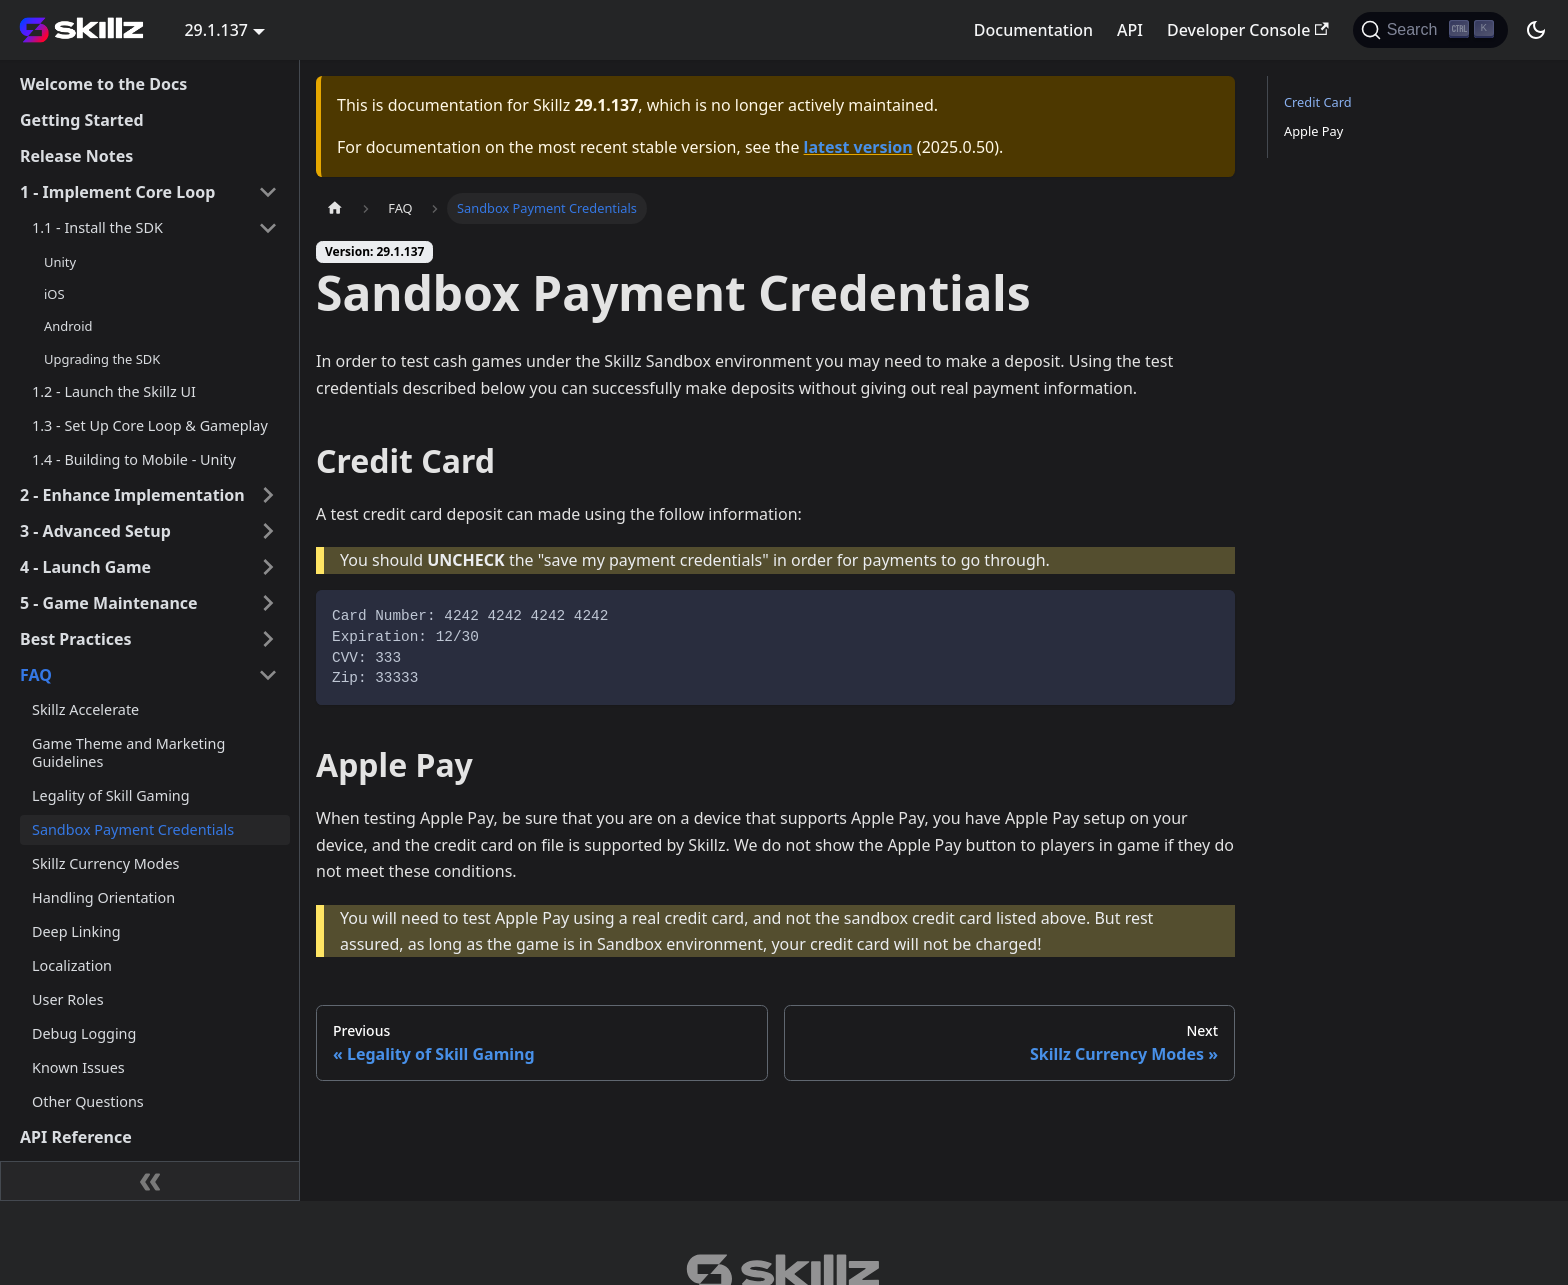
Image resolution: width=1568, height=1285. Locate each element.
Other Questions (88, 1101)
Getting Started (82, 120)
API (1130, 30)
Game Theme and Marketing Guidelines (128, 752)
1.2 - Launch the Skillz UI (114, 391)
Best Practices (76, 639)
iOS (54, 294)
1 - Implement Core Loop (117, 192)
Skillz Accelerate (85, 709)
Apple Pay (1313, 131)
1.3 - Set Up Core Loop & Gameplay (150, 425)
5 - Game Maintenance (109, 603)
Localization (72, 965)
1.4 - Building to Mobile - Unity (134, 459)
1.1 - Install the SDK (97, 227)
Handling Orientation (103, 897)
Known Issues (78, 1067)
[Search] (1430, 30)
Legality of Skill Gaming (111, 795)
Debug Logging (84, 1033)
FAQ (36, 675)
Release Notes (76, 156)
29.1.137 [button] (216, 30)
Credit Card (1318, 102)
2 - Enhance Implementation (132, 495)
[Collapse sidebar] (150, 1181)
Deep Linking (76, 931)
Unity (60, 262)
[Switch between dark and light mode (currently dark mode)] (1536, 30)
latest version (858, 147)
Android (68, 326)
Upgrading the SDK (102, 359)
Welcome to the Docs (103, 84)
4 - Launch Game (85, 567)
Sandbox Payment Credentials (133, 829)
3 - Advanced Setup (95, 531)
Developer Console (1248, 30)
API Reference (76, 1137)
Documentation (1033, 30)
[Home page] (335, 208)
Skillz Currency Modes (105, 863)
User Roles (68, 999)
